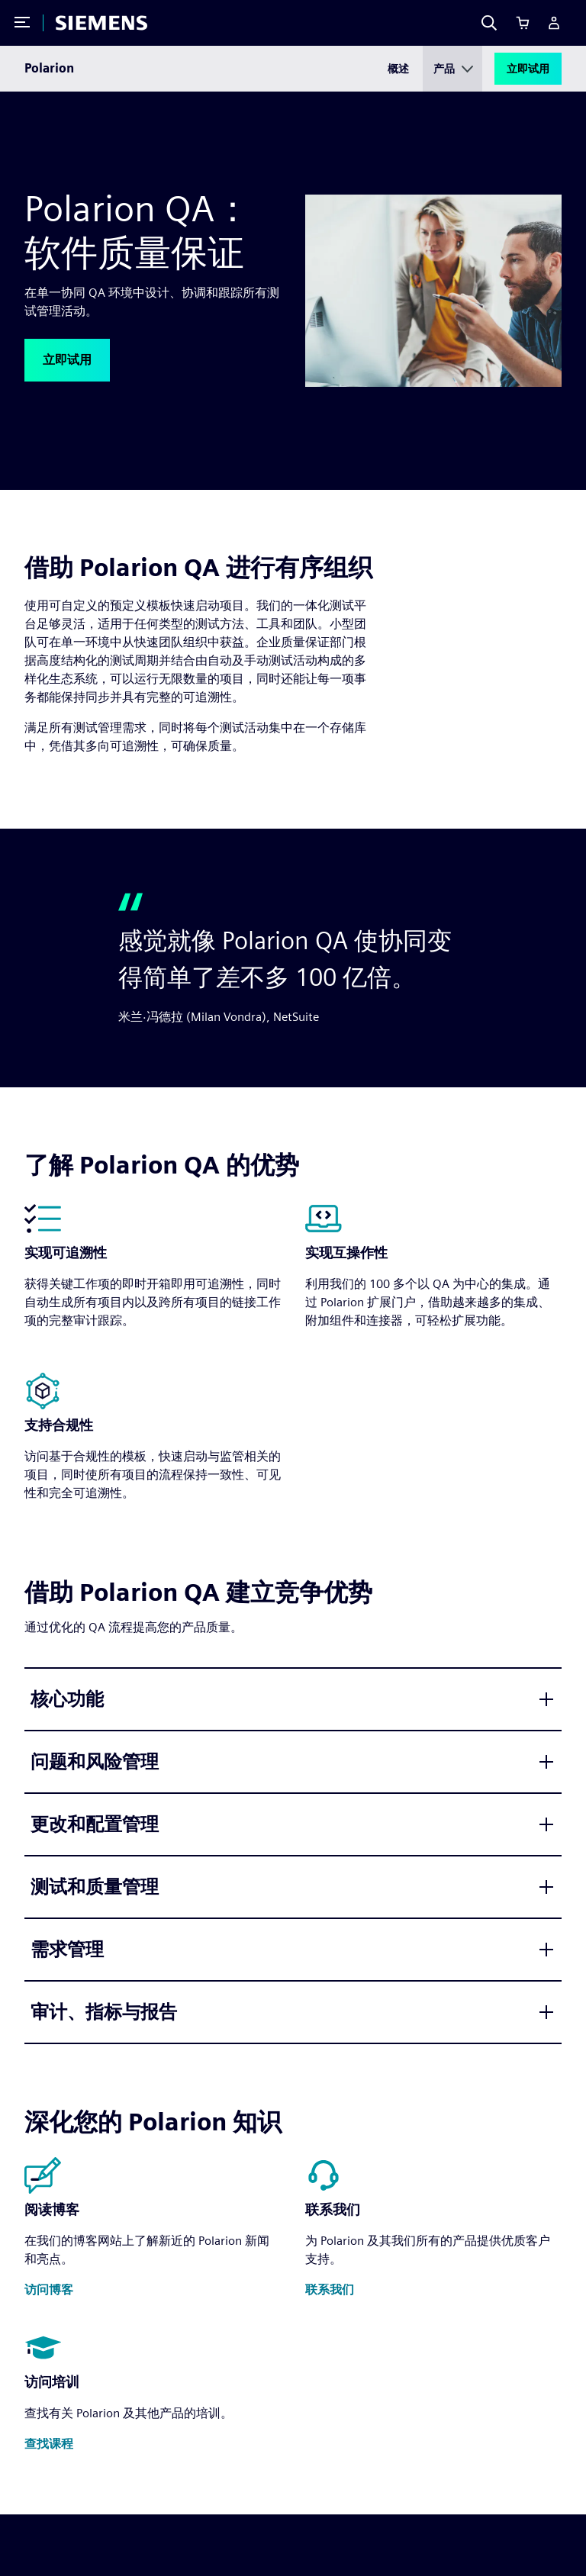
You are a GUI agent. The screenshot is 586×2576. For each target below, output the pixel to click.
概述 (398, 69)
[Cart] (522, 23)
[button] (67, 360)
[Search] (489, 23)
